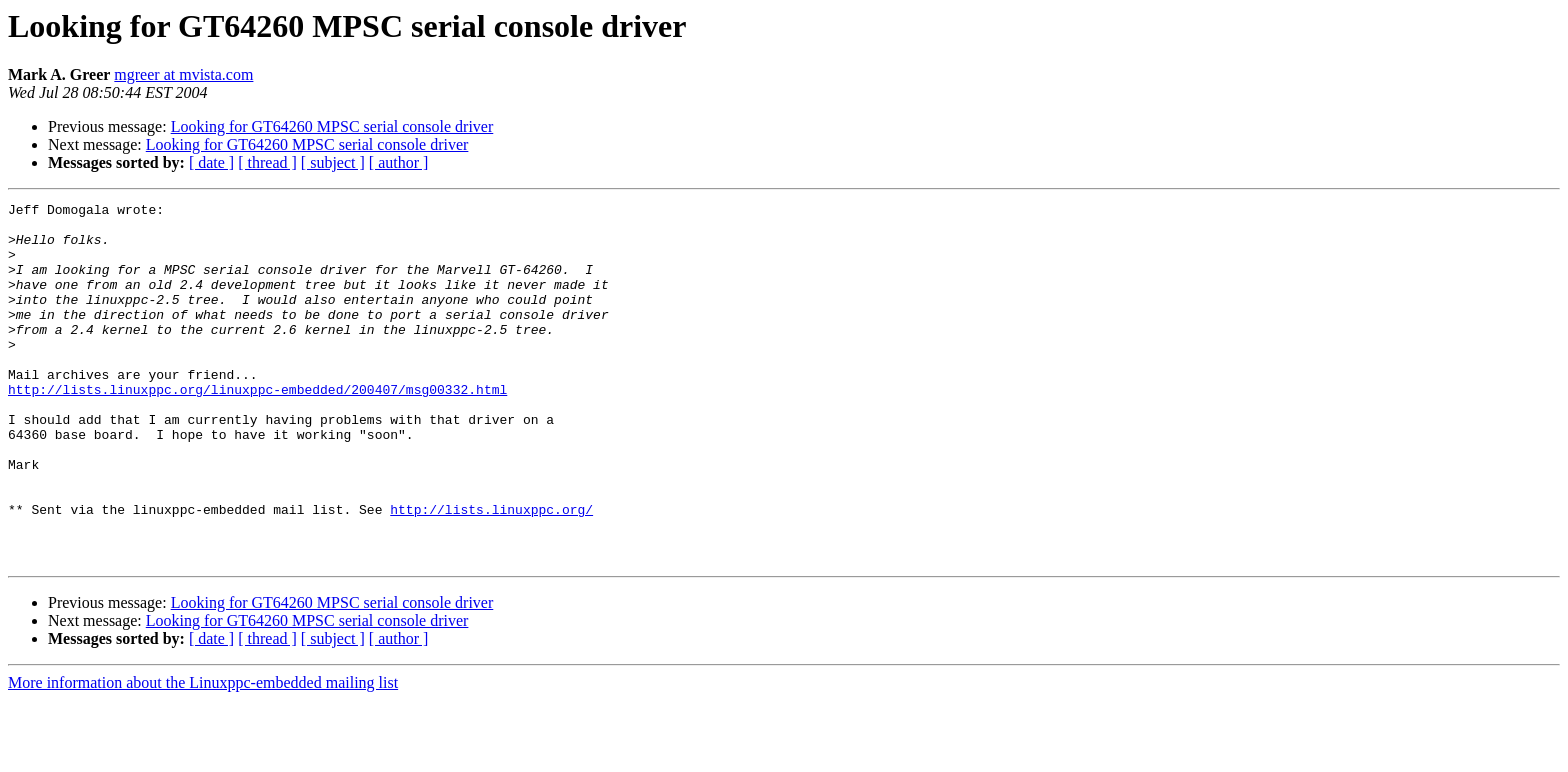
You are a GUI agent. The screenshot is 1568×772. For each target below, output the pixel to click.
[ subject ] (333, 162)
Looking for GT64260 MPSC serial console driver (332, 126)
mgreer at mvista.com (183, 74)
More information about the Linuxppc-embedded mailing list (203, 754)
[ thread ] (267, 162)
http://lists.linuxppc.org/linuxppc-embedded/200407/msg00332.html (257, 428)
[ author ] (399, 162)
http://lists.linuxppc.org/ (491, 572)
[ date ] (211, 162)
